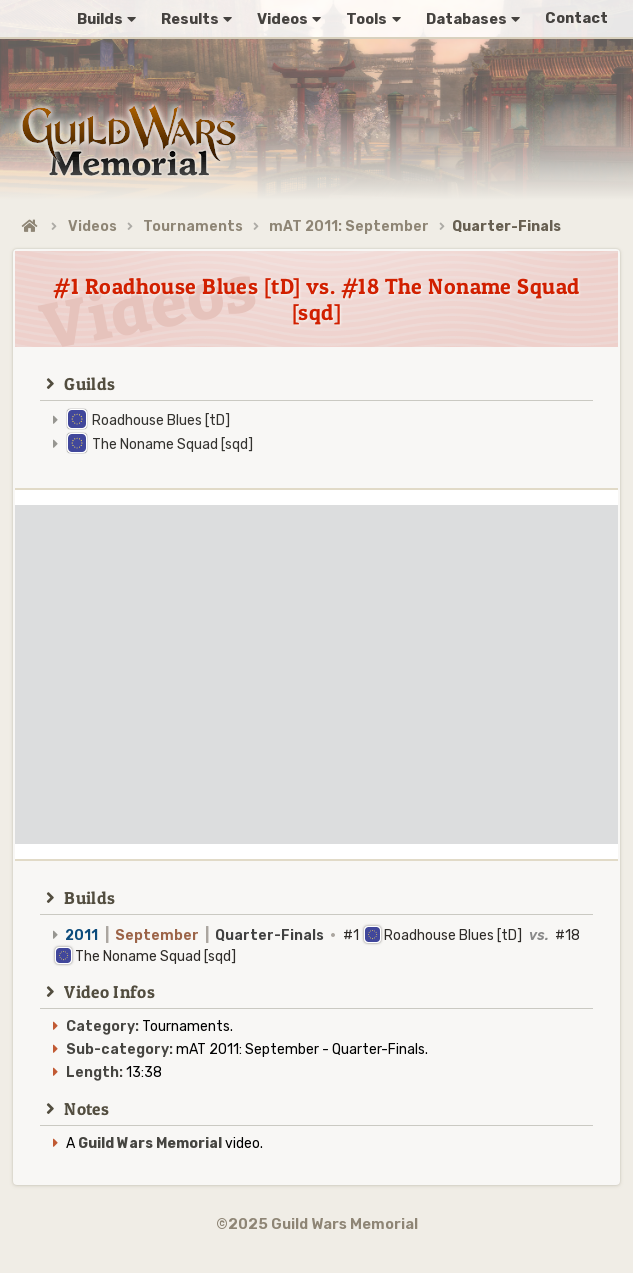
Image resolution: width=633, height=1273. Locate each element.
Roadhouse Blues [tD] (161, 420)
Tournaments (193, 226)
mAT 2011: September (349, 226)
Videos (92, 226)
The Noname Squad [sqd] (172, 444)
